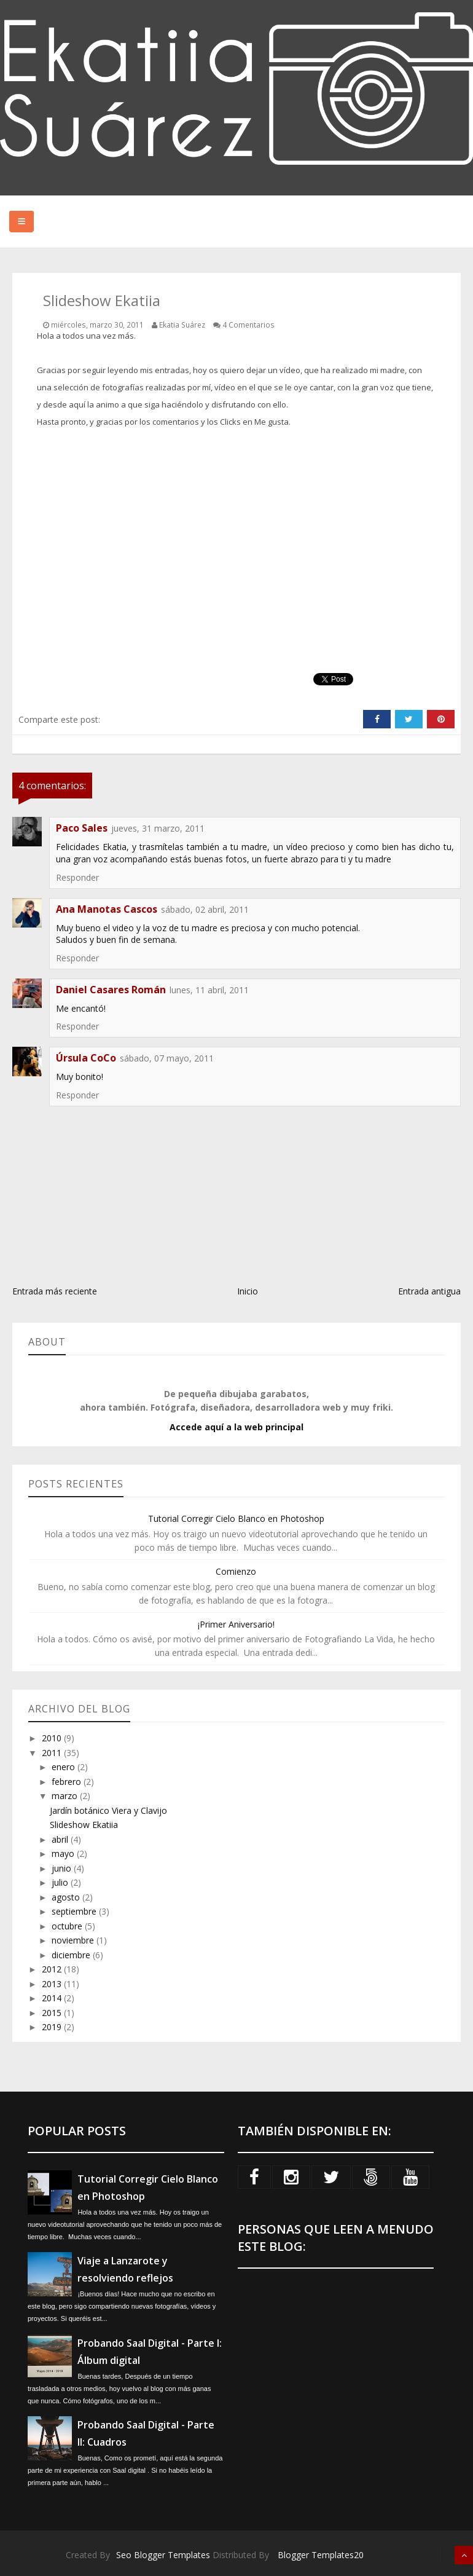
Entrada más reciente (54, 1291)
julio (61, 1882)
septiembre (75, 1911)
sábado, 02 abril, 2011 (205, 909)
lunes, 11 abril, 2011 (209, 990)
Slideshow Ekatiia (84, 1824)
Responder (77, 877)
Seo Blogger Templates (163, 2555)
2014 (53, 1998)
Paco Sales (82, 828)
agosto (67, 1897)
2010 (53, 1738)
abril (61, 1839)
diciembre (72, 1955)
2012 (53, 1969)
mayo (64, 1853)
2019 (53, 2027)
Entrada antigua (429, 1291)
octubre (68, 1926)
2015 (53, 2013)
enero (64, 1767)
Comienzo (236, 1571)
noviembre (74, 1940)
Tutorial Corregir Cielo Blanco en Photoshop (236, 1518)
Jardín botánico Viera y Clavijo (108, 1810)
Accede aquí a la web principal (236, 1427)
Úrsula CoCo (86, 1058)
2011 (53, 1753)
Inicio (247, 1291)
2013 (53, 1984)
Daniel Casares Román (111, 989)
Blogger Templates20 (321, 2555)
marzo (66, 1796)
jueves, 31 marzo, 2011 (158, 828)
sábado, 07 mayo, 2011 (167, 1058)
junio (63, 1868)
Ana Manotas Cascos (106, 909)
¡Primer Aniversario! (236, 1624)
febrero (68, 1781)
